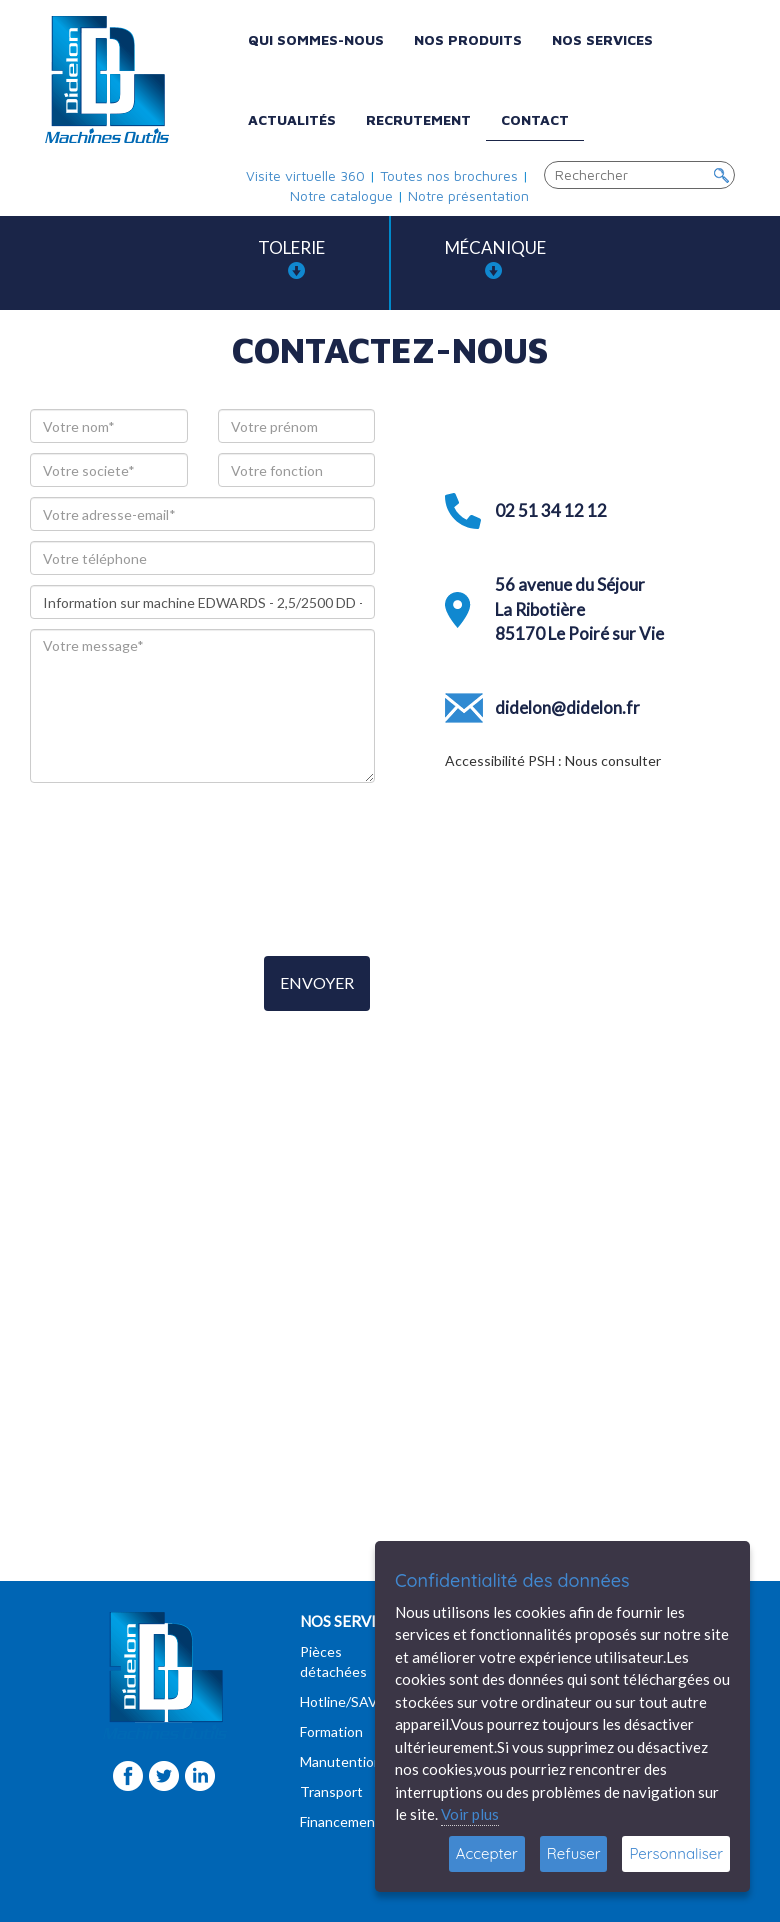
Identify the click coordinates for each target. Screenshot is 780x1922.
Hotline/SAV (339, 1701)
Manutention (341, 1761)
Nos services (602, 39)
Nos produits (468, 39)
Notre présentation (468, 195)
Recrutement (418, 119)
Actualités (292, 119)
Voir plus (470, 1814)
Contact (535, 119)
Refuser (574, 1853)
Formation (331, 1731)
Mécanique (495, 258)
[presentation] (182, 862)
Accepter (487, 1853)
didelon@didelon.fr (567, 707)
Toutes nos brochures (449, 175)
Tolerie (291, 258)
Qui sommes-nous (316, 39)
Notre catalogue (341, 195)
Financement (340, 1821)
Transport (331, 1791)
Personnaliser (676, 1853)
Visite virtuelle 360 (305, 175)
